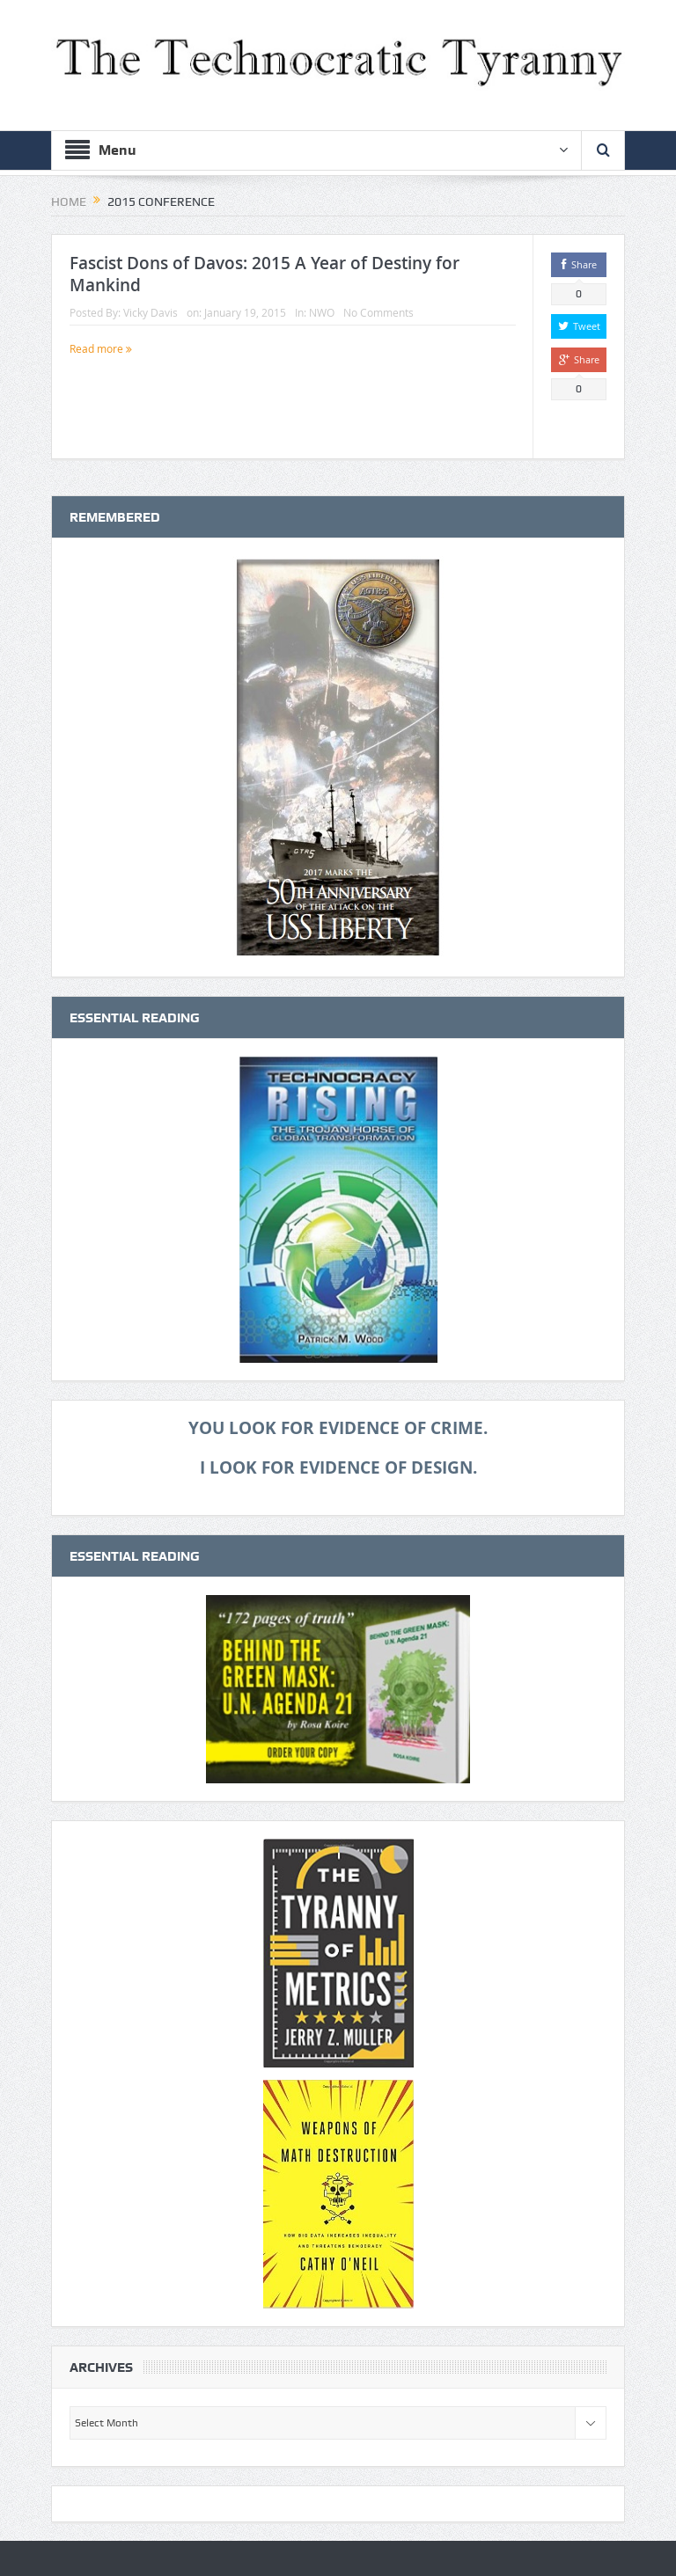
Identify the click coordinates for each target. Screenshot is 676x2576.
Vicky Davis (150, 312)
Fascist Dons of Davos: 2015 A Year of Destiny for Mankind (264, 274)
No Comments (378, 312)
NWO (321, 312)
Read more (101, 348)
